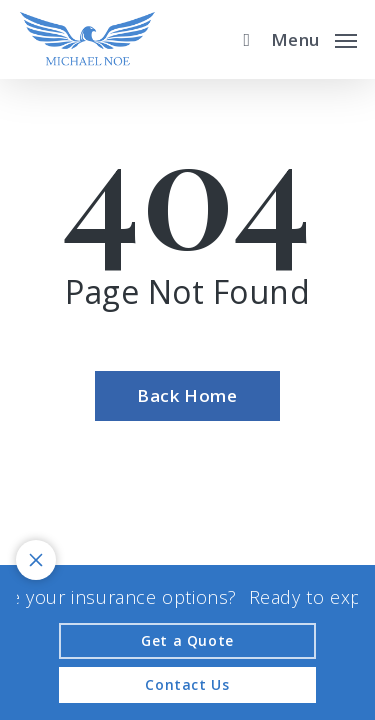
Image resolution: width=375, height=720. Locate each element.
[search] (242, 39)
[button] (314, 37)
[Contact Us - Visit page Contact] (187, 685)
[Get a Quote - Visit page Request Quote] (187, 641)
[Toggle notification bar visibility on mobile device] (36, 560)
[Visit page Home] (87, 39)
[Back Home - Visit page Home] (187, 396)
